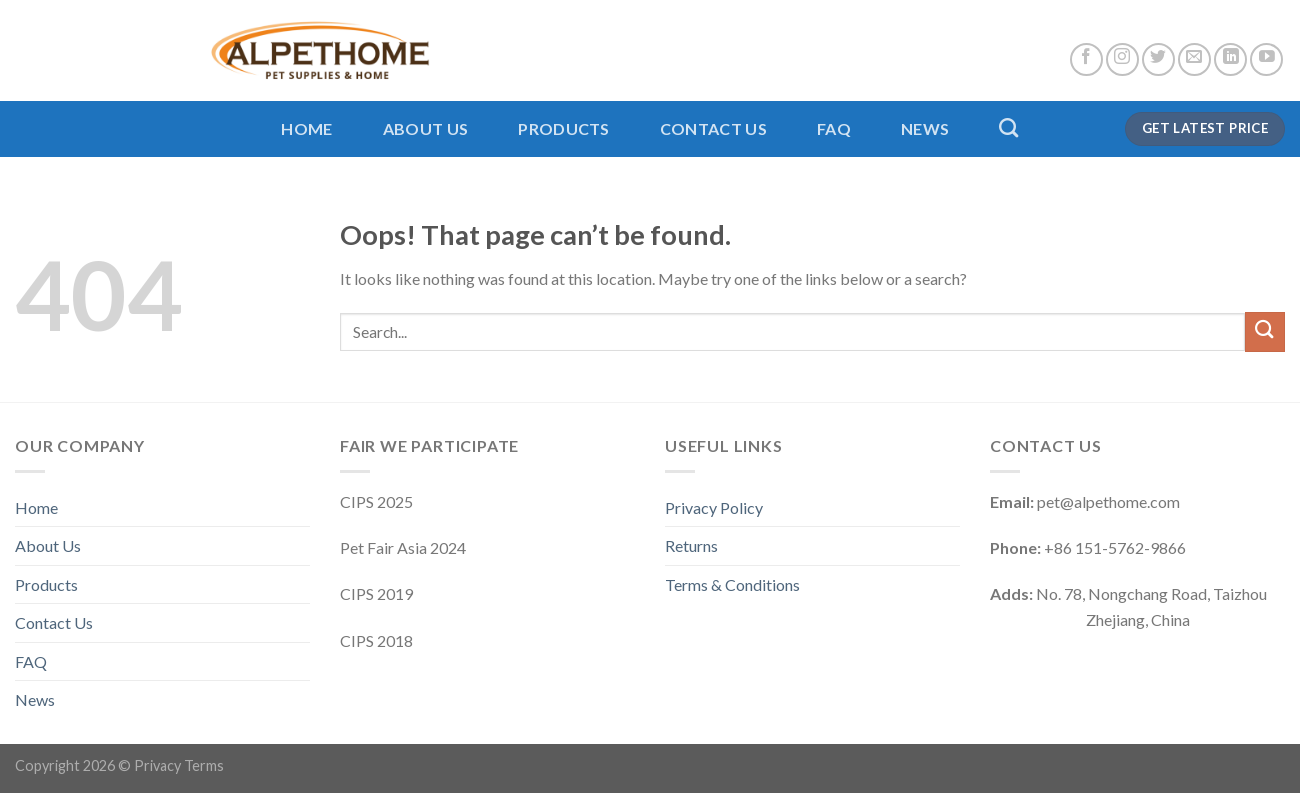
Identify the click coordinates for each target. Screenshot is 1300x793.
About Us (426, 128)
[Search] (1008, 127)
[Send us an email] (1194, 59)
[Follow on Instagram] (1122, 59)
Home (306, 128)
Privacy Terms (179, 765)
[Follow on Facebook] (1086, 59)
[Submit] (1265, 331)
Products (564, 128)
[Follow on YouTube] (1266, 59)
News (925, 128)
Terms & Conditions (732, 584)
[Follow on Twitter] (1158, 59)
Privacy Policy (714, 507)
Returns (691, 545)
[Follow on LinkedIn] (1230, 59)
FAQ (834, 128)
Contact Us (713, 128)
